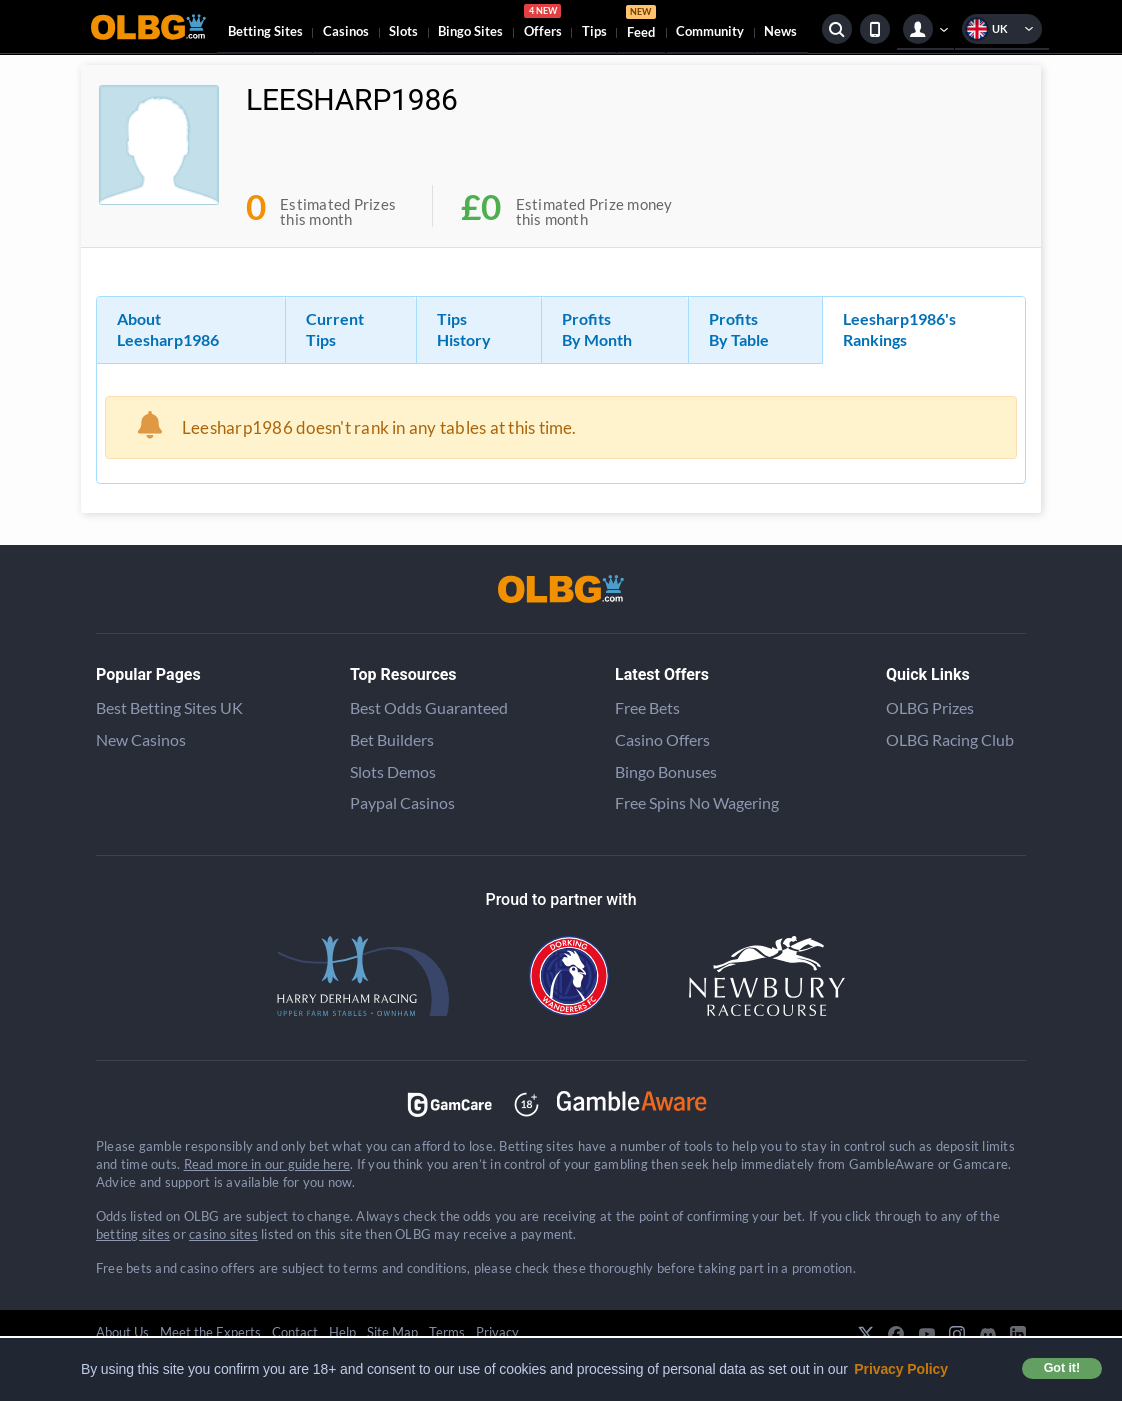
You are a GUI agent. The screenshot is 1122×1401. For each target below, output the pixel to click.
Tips (594, 31)
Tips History (464, 329)
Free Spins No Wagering (697, 802)
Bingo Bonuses (666, 771)
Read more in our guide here (267, 1164)
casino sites (223, 1234)
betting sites (133, 1234)
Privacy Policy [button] (901, 1369)
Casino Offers (662, 739)
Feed (641, 24)
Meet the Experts (210, 1332)
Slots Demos (393, 771)
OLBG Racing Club (950, 739)
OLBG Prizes (930, 707)
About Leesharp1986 (168, 329)
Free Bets (647, 707)
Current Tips (335, 329)
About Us (122, 1332)
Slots (403, 31)
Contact (295, 1332)
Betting (265, 31)
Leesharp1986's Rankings (899, 329)
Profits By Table (739, 329)
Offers (543, 24)
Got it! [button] (1062, 1368)
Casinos (346, 31)
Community (710, 31)
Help (342, 1332)
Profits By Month (597, 329)
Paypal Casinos (402, 802)
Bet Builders (392, 739)
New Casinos (141, 739)
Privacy (497, 1332)
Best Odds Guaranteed (429, 707)
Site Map (392, 1332)
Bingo (470, 31)
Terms (447, 1332)
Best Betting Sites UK (169, 707)
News (780, 31)
